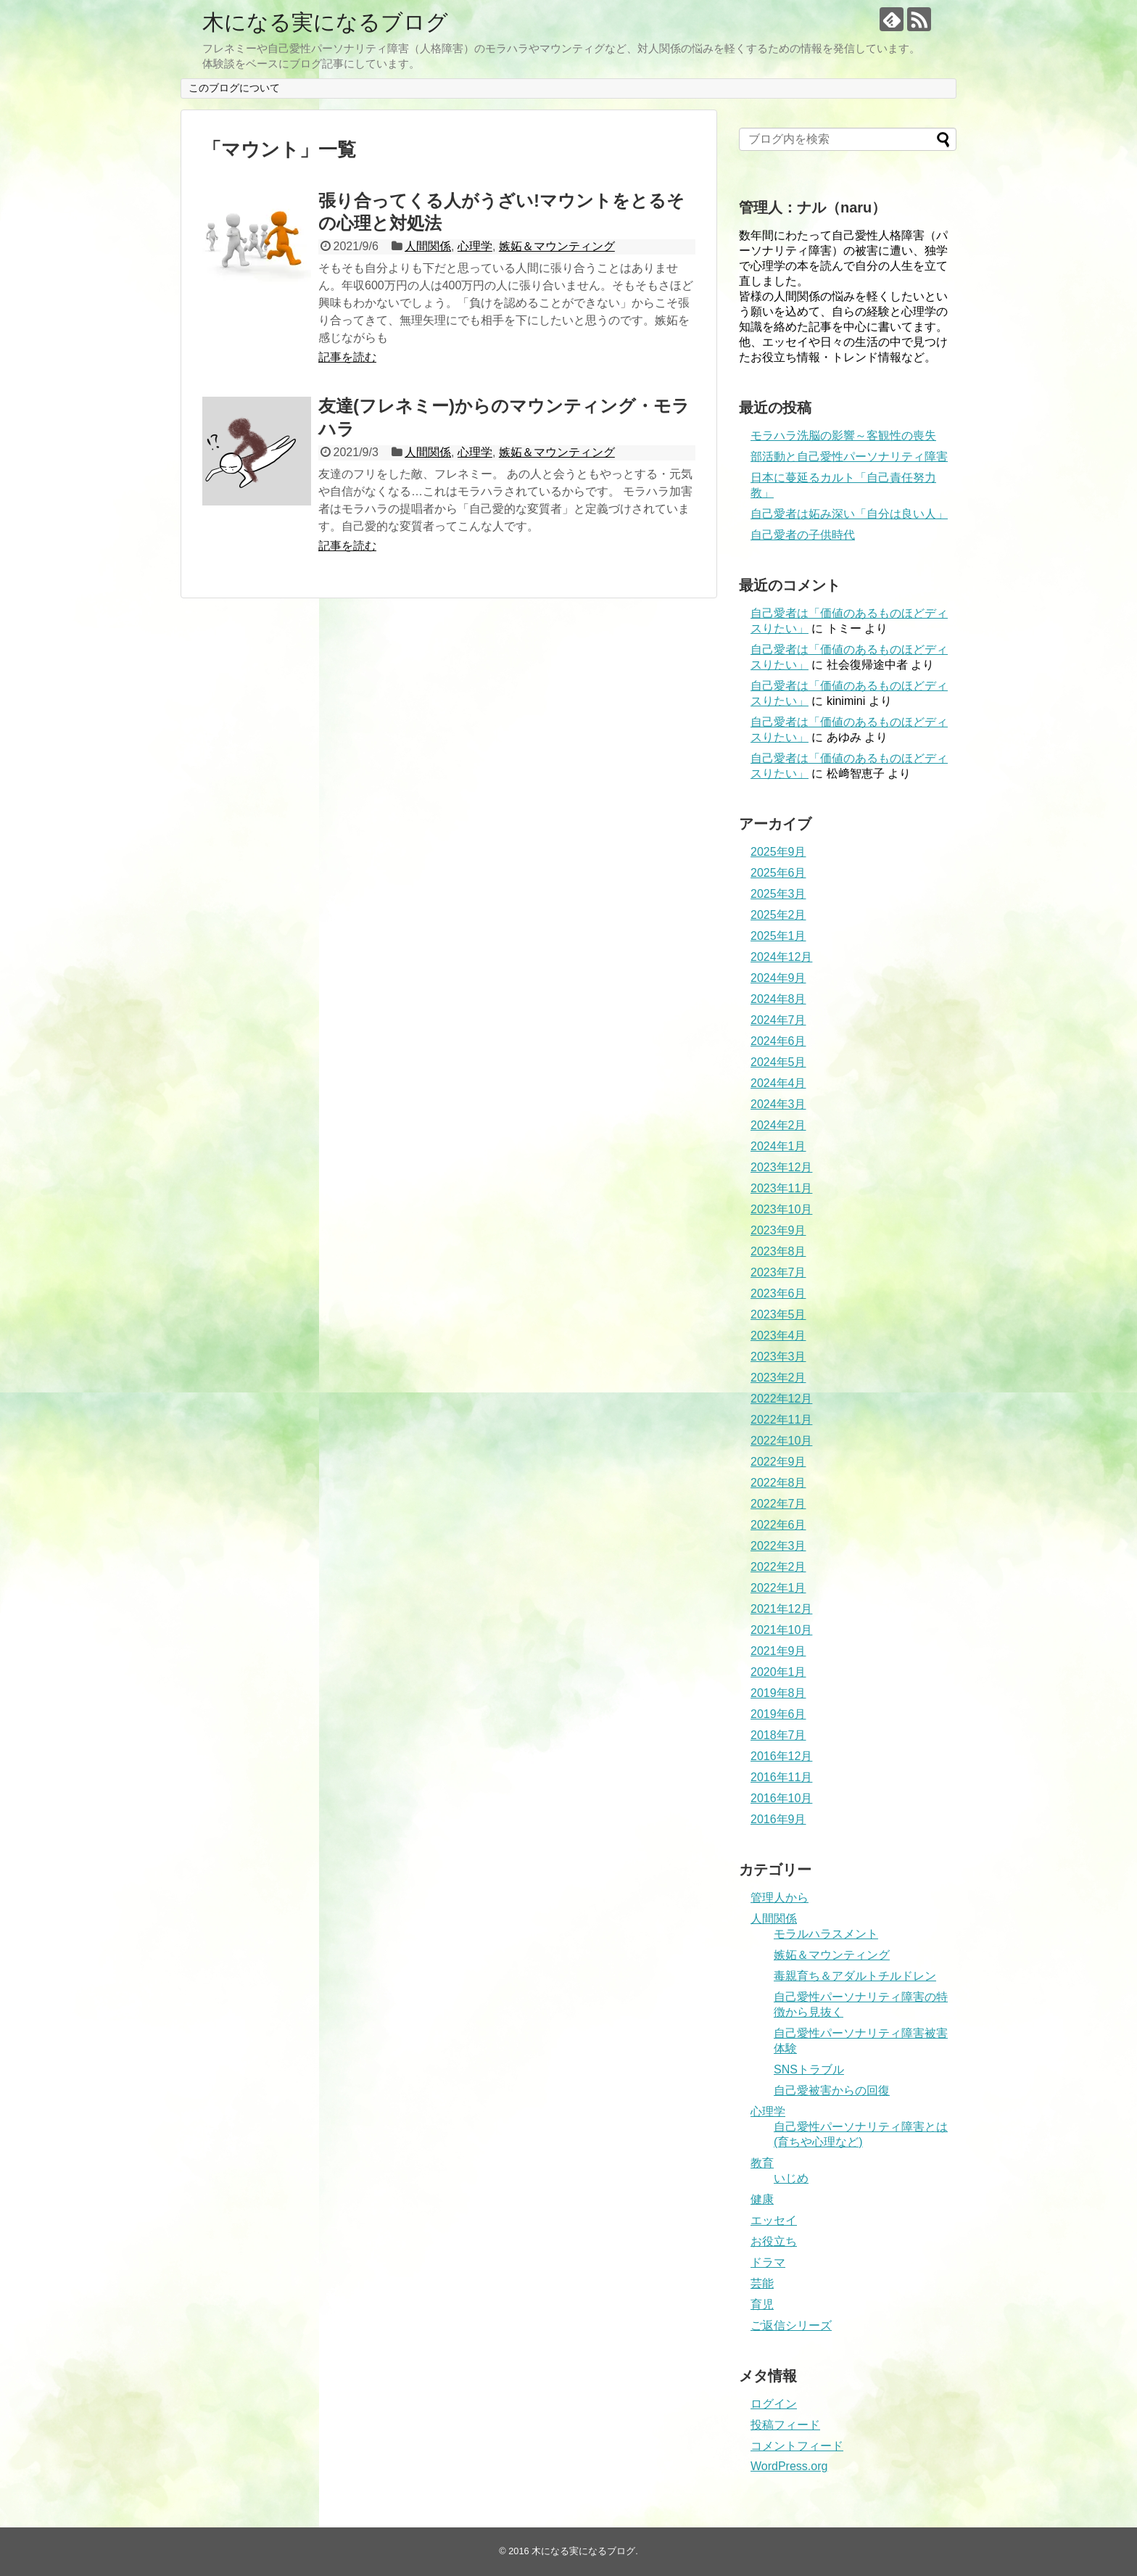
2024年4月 (778, 1083)
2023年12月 (781, 1167)
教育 (762, 2163)
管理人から (780, 1897)
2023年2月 (778, 1377)
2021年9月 (778, 1651)
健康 (762, 2199)
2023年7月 (778, 1272)
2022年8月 (778, 1483)
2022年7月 (778, 1504)
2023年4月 (778, 1335)
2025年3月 (778, 894)
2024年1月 (778, 1146)
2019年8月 (778, 1693)
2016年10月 (781, 1798)
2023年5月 (778, 1314)
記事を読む (347, 357)
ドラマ (768, 2262)
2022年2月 (778, 1567)
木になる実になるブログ (325, 22)
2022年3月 (778, 1546)
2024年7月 (778, 1020)
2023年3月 (778, 1356)
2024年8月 (778, 999)
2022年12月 (781, 1398)
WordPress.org (789, 2466)
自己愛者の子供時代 (803, 535)
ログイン (774, 2404)
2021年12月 (781, 1609)
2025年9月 (778, 852)
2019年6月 (778, 1714)
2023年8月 (778, 1251)
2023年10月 (781, 1209)
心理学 (475, 246)
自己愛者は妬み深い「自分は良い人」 (849, 514)
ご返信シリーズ (791, 2325)
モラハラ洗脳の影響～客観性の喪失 (843, 435)
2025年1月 (778, 936)
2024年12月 (781, 957)
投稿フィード (785, 2425)
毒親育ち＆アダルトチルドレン (855, 1976)
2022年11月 (781, 1419)
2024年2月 (778, 1125)
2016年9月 (778, 1819)
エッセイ (774, 2220)
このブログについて (234, 88)
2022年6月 (778, 1525)
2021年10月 (781, 1630)
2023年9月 (778, 1230)
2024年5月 (778, 1062)
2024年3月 (778, 1104)
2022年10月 (781, 1440)
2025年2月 (778, 915)
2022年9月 (778, 1462)
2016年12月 (781, 1756)
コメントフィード (797, 2446)
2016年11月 (781, 1777)
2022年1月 (778, 1588)
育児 (762, 2304)
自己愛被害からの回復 (832, 2090)
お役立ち (774, 2241)
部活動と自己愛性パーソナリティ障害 (849, 456)
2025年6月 (778, 873)
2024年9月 (778, 978)
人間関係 (428, 246)
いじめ (791, 2178)
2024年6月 (778, 1041)
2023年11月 (781, 1188)
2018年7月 (778, 1735)
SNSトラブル (809, 2069)
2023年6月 (778, 1293)
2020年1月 (778, 1672)
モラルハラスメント (826, 1934)
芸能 (762, 2283)
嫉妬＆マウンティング (557, 246)
